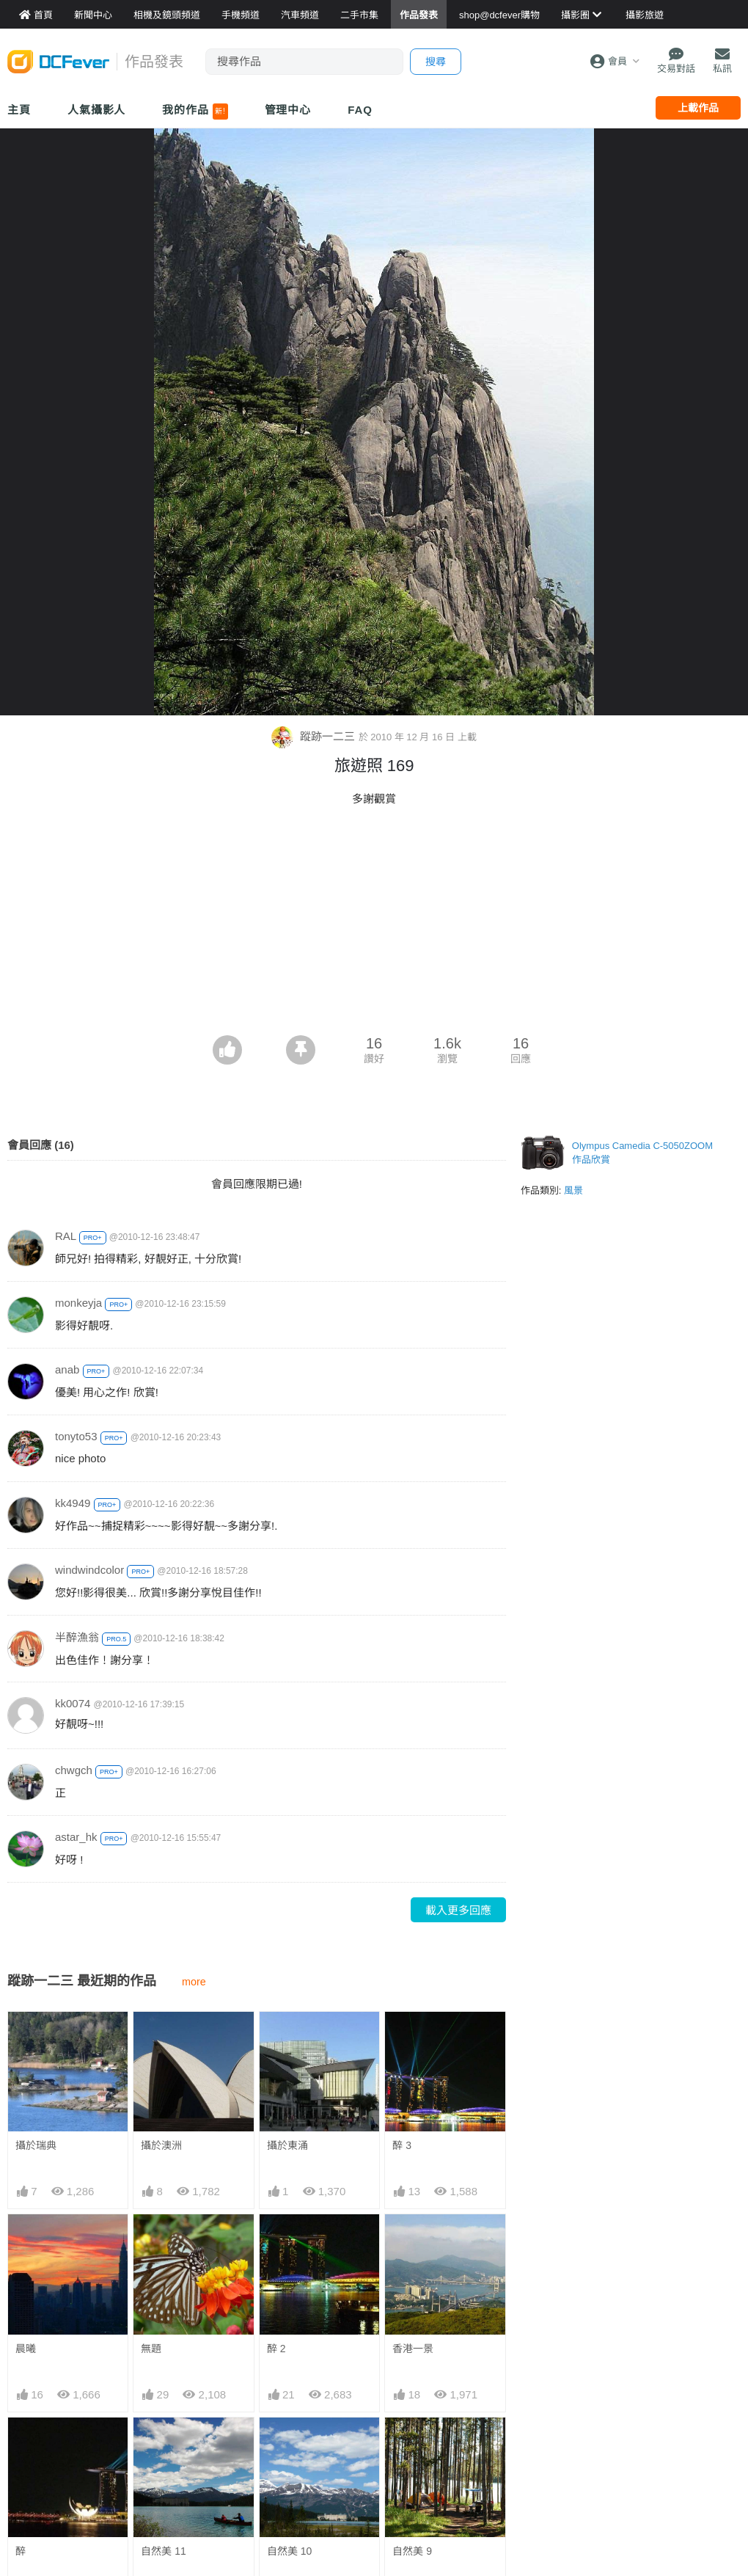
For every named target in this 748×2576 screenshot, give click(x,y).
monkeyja (78, 1302)
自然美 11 (163, 2551)
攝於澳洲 (161, 2145)
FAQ (360, 109)
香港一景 (412, 2348)
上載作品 (698, 108)
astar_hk (76, 1837)
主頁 (19, 109)
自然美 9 (412, 2551)
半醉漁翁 (77, 1637)
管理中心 (288, 109)
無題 (151, 2348)
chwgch (73, 1770)
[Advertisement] (374, 925)
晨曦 (25, 2348)
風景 (573, 1190)
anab (67, 1369)
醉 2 (276, 2348)
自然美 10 (289, 2551)
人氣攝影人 (96, 109)
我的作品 (194, 111)
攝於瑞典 (35, 2145)
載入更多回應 (458, 1910)
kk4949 (72, 1503)
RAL (65, 1236)
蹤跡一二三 (314, 736)
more (194, 1982)
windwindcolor (89, 1570)
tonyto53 (76, 1436)
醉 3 (401, 2145)
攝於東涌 (287, 2145)
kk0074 (72, 1703)
